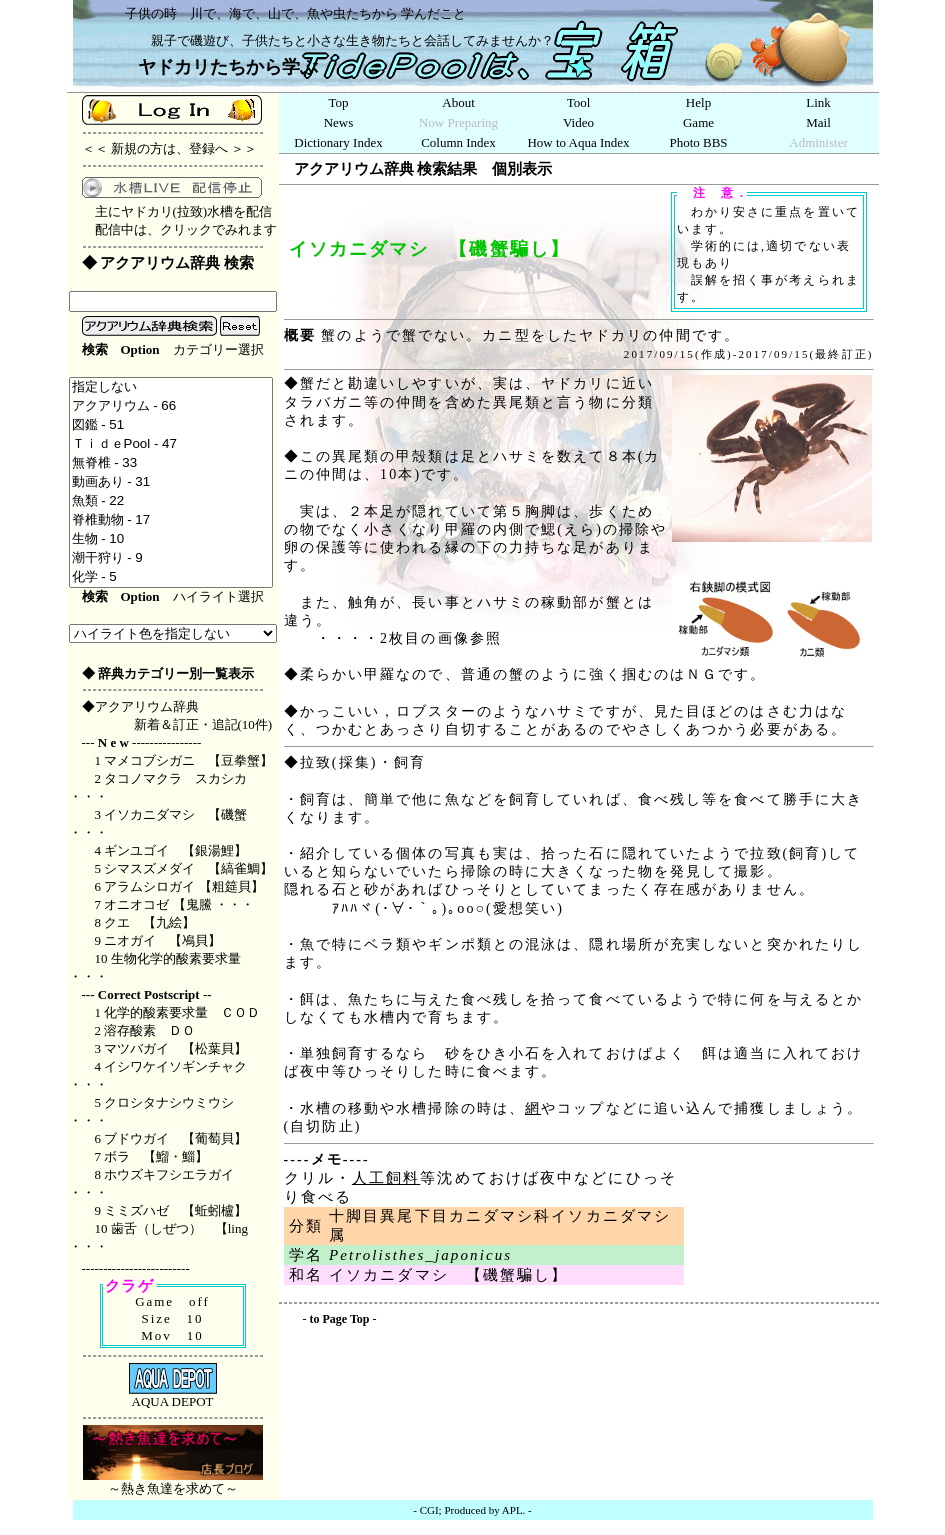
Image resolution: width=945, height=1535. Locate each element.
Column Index (458, 142)
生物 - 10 (171, 539)
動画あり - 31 (171, 482)
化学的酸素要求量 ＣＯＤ (188, 1012)
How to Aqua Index (578, 142)
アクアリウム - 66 (171, 406)
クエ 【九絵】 (149, 922)
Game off (172, 1301)
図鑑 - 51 (171, 425)
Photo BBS (698, 142)
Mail (818, 122)
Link (818, 102)
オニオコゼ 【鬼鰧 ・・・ (179, 904)
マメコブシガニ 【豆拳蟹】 (188, 760)
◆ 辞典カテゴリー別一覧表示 (168, 673)
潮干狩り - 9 (171, 558)
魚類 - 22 (171, 501)
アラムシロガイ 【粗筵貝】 (183, 886)
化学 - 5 (171, 577)
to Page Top (340, 1319)
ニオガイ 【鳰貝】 (162, 940)
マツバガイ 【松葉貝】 (175, 1048)
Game (698, 122)
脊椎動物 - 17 (171, 520)
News (339, 122)
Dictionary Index (338, 142)
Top (338, 102)
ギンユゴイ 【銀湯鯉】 (175, 850)
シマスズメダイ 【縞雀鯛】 (188, 868)
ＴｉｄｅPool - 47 (171, 444)
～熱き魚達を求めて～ (173, 1482)
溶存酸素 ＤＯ (149, 1030)
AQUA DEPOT (173, 1395)
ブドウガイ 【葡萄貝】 (175, 1138)
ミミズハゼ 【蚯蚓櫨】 (175, 1210)
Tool (579, 102)
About (458, 102)
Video (578, 122)
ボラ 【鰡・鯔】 (156, 1156)
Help (698, 102)
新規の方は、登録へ (169, 148)
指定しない (171, 387)
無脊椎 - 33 (171, 463)
